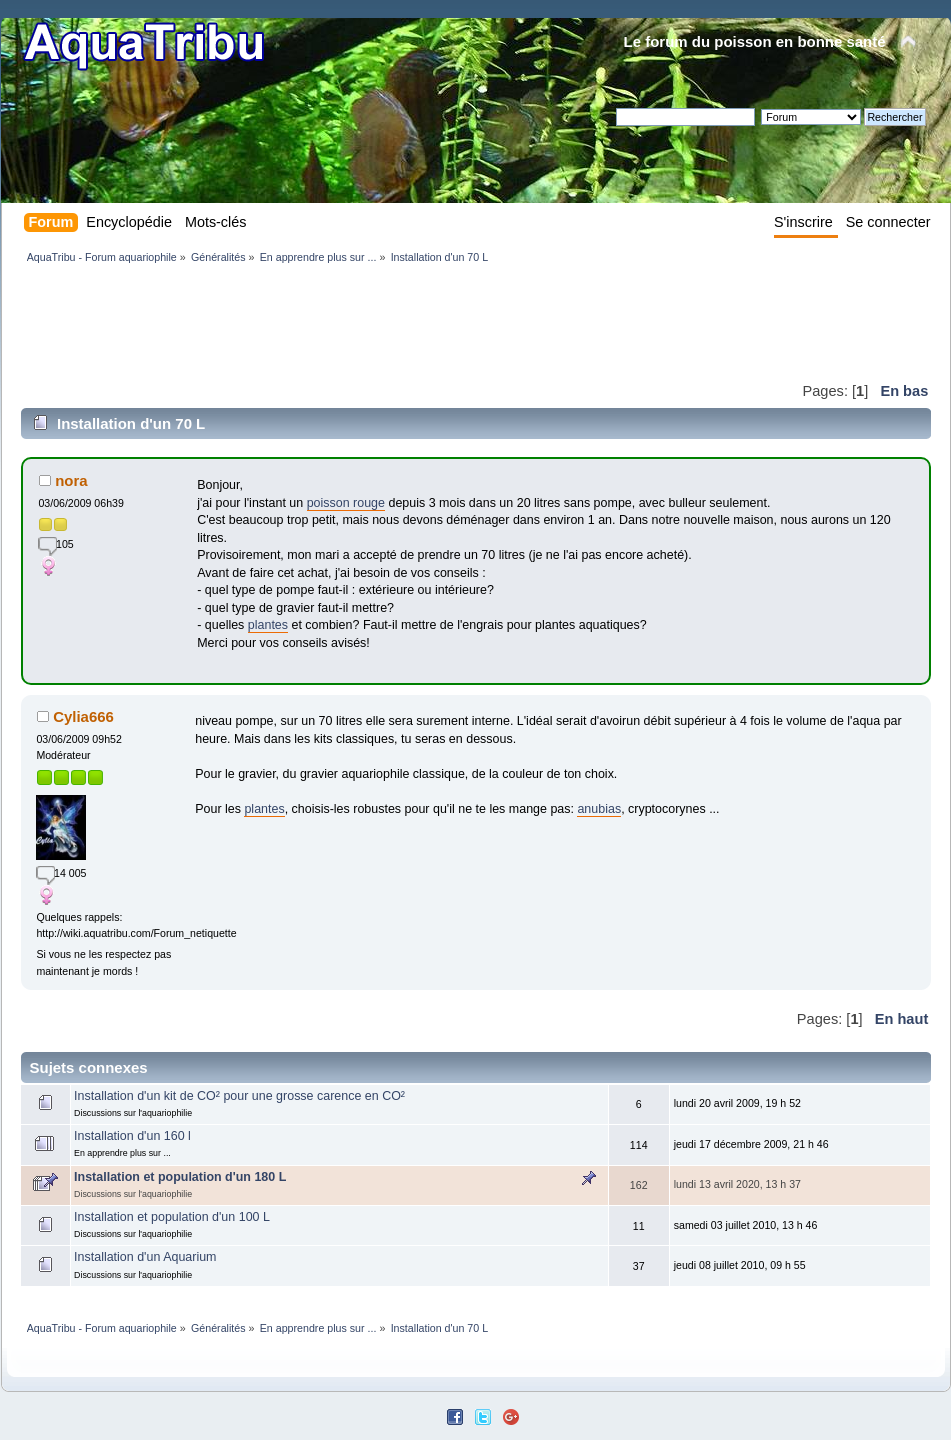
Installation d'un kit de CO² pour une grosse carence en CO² (239, 1096)
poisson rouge (346, 503)
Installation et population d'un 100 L (172, 1217)
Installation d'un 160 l (132, 1136)
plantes (268, 625)
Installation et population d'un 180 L (180, 1177)
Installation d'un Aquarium (145, 1257)
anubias (599, 809)
